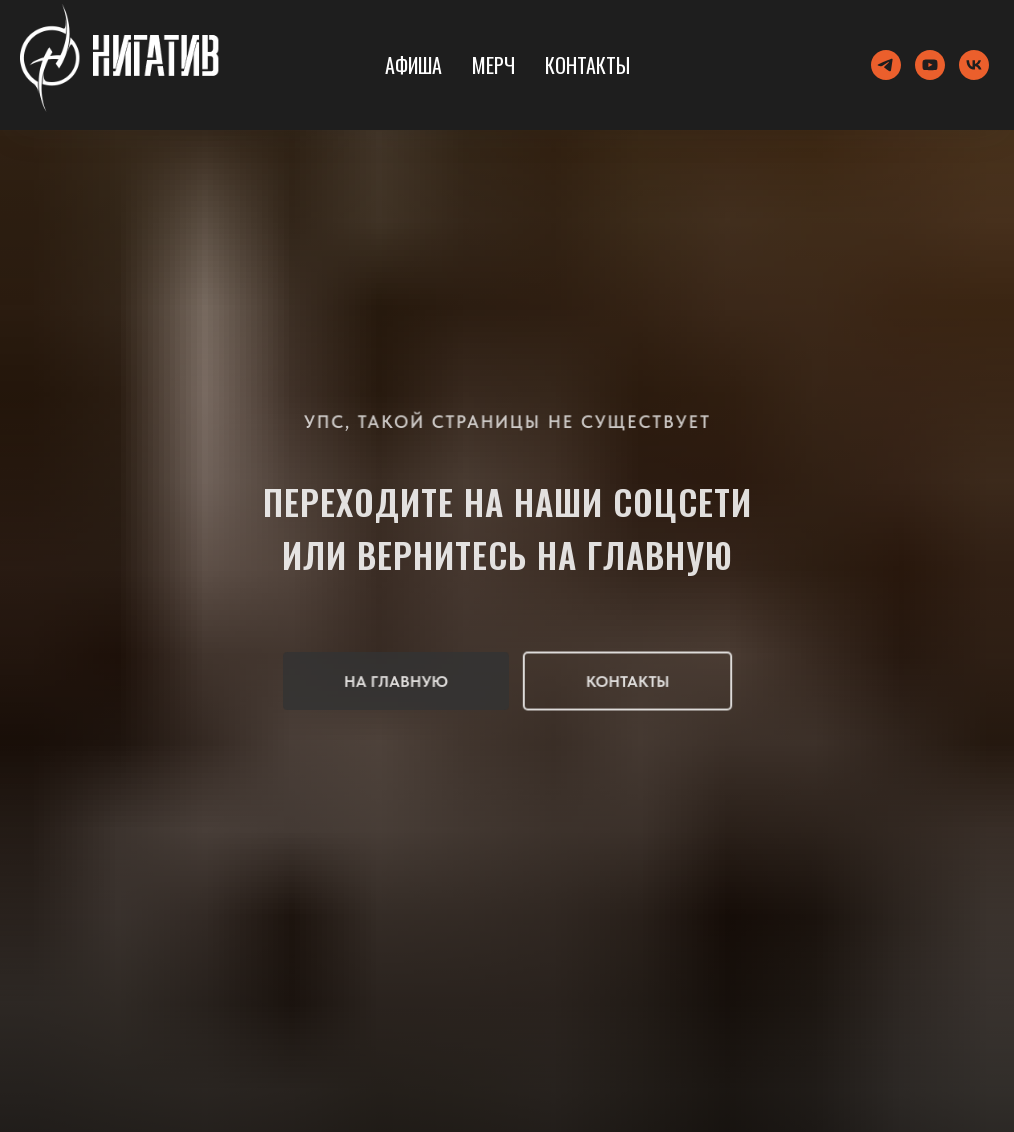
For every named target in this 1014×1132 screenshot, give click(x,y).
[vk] (974, 65)
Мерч (493, 65)
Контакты (587, 65)
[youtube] (930, 65)
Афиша (413, 65)
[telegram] (886, 65)
